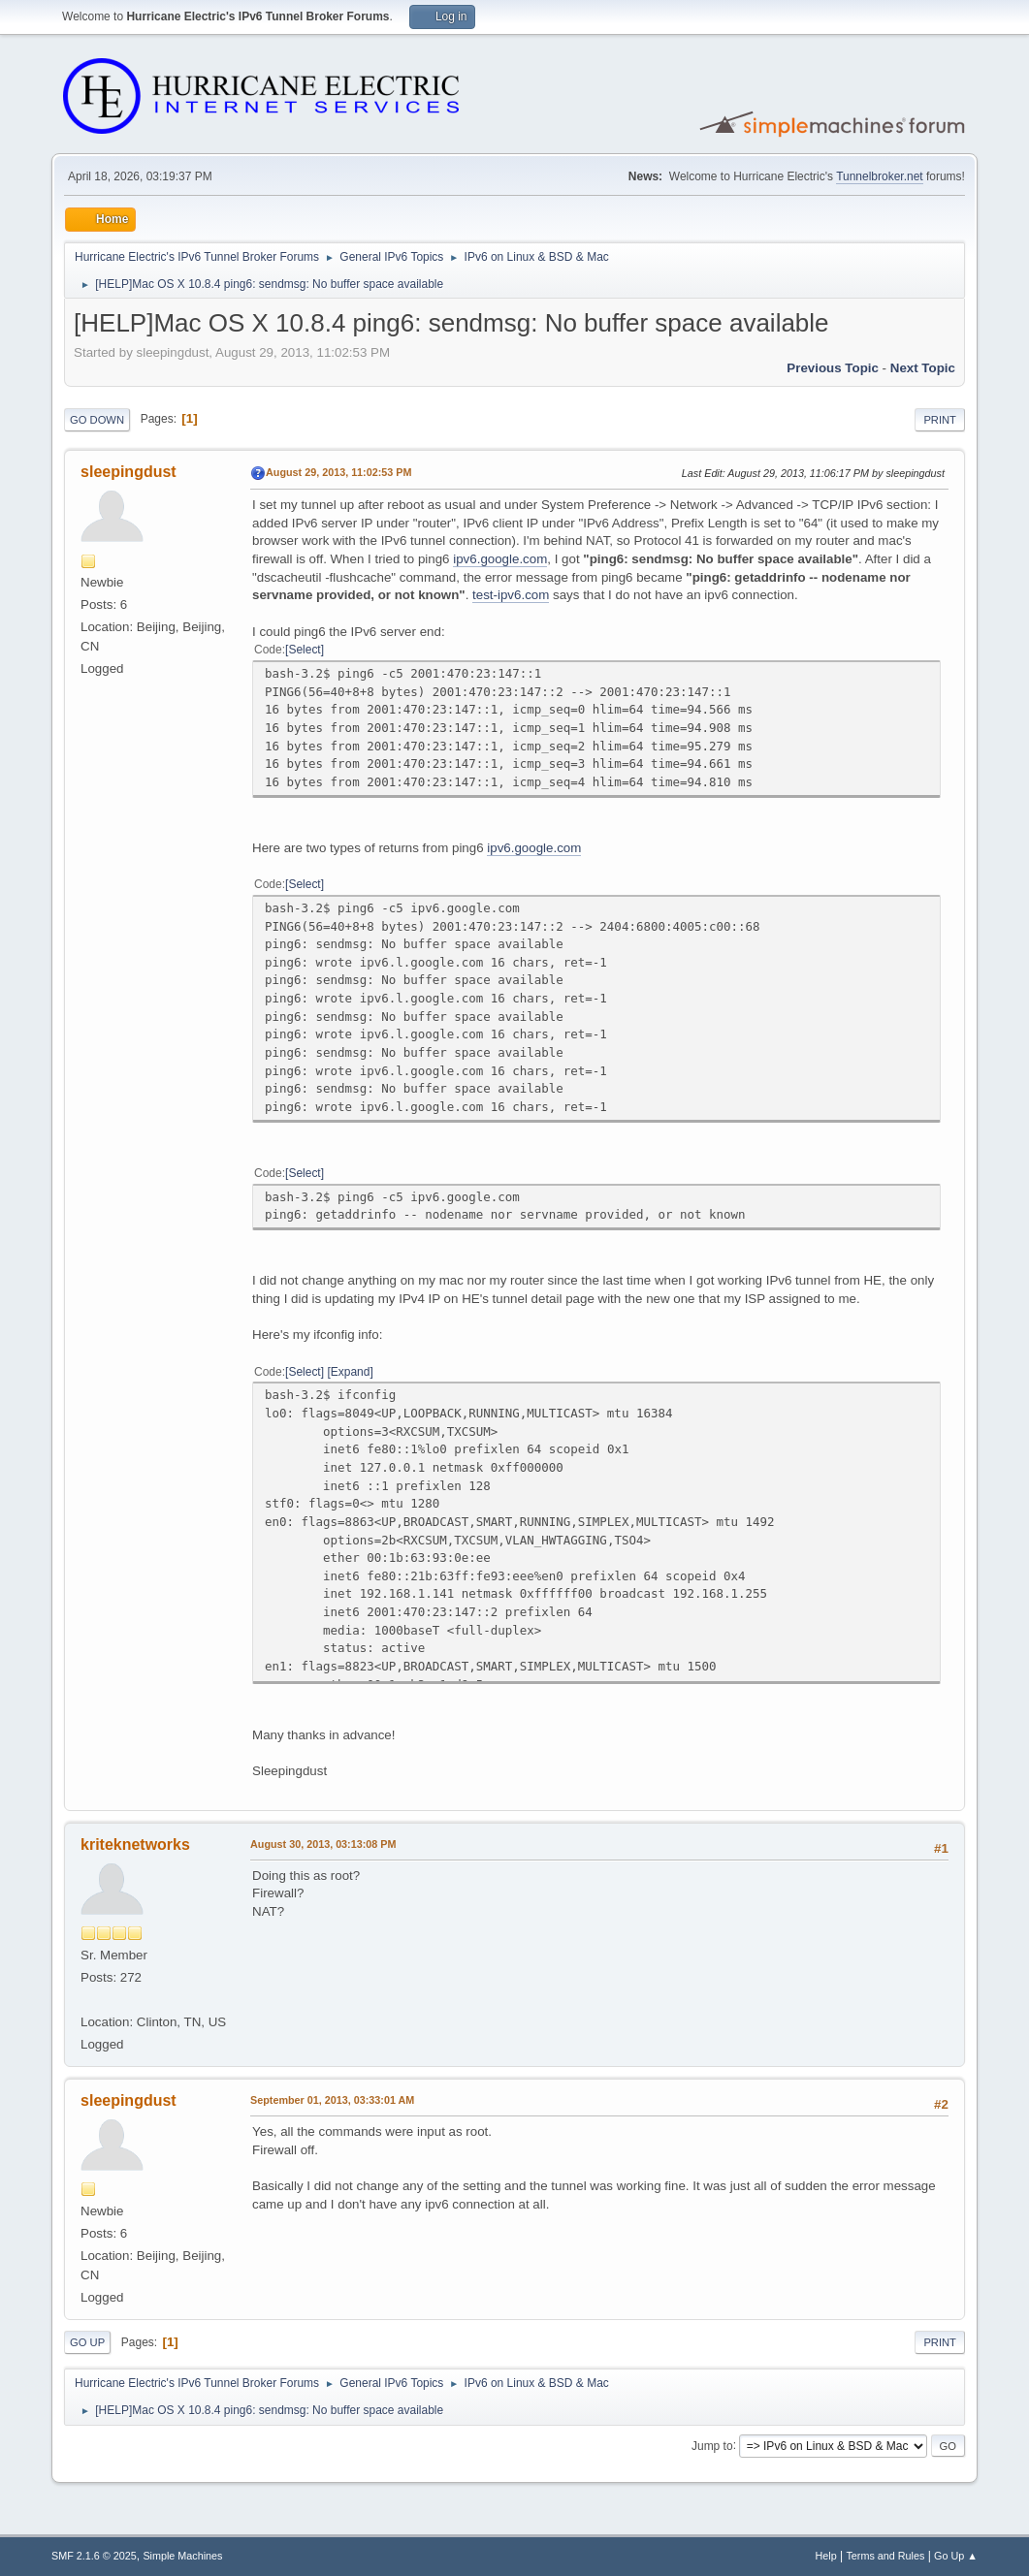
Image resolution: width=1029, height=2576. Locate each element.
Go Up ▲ (956, 2555)
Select (304, 649)
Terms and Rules (885, 2555)
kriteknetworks (135, 1844)
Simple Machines (182, 2555)
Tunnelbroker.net (879, 176)
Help (825, 2555)
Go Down (97, 420)
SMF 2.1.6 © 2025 (94, 2555)
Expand (350, 1372)
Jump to (712, 2445)
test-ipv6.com (510, 595)
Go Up (87, 2342)
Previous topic (833, 368)
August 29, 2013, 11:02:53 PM (338, 472)
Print (939, 420)
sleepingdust (128, 471)
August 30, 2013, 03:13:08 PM (323, 1844)
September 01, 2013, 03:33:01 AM (332, 2100)
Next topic (922, 368)
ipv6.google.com (500, 559)
